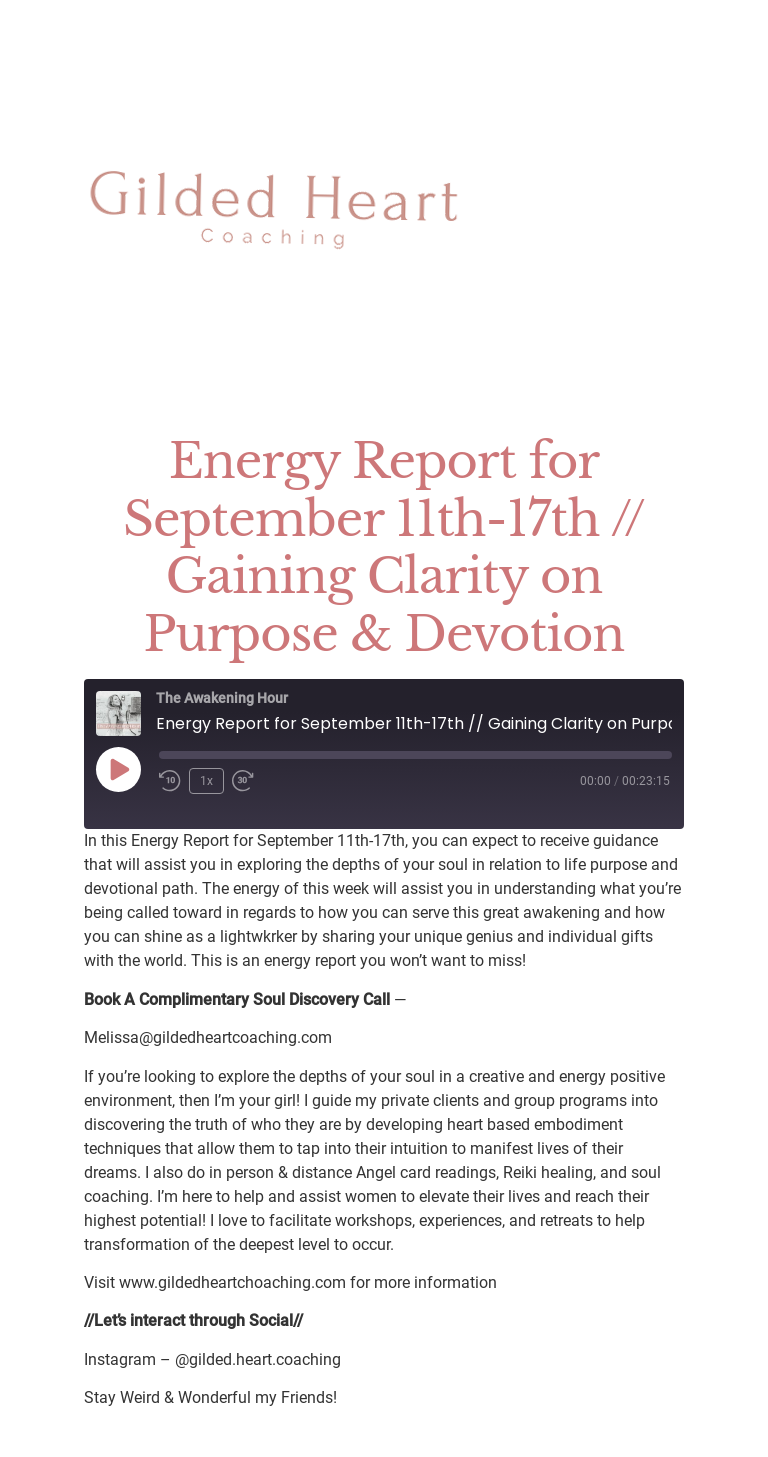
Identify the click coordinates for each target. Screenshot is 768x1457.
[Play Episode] (118, 769)
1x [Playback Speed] (206, 781)
